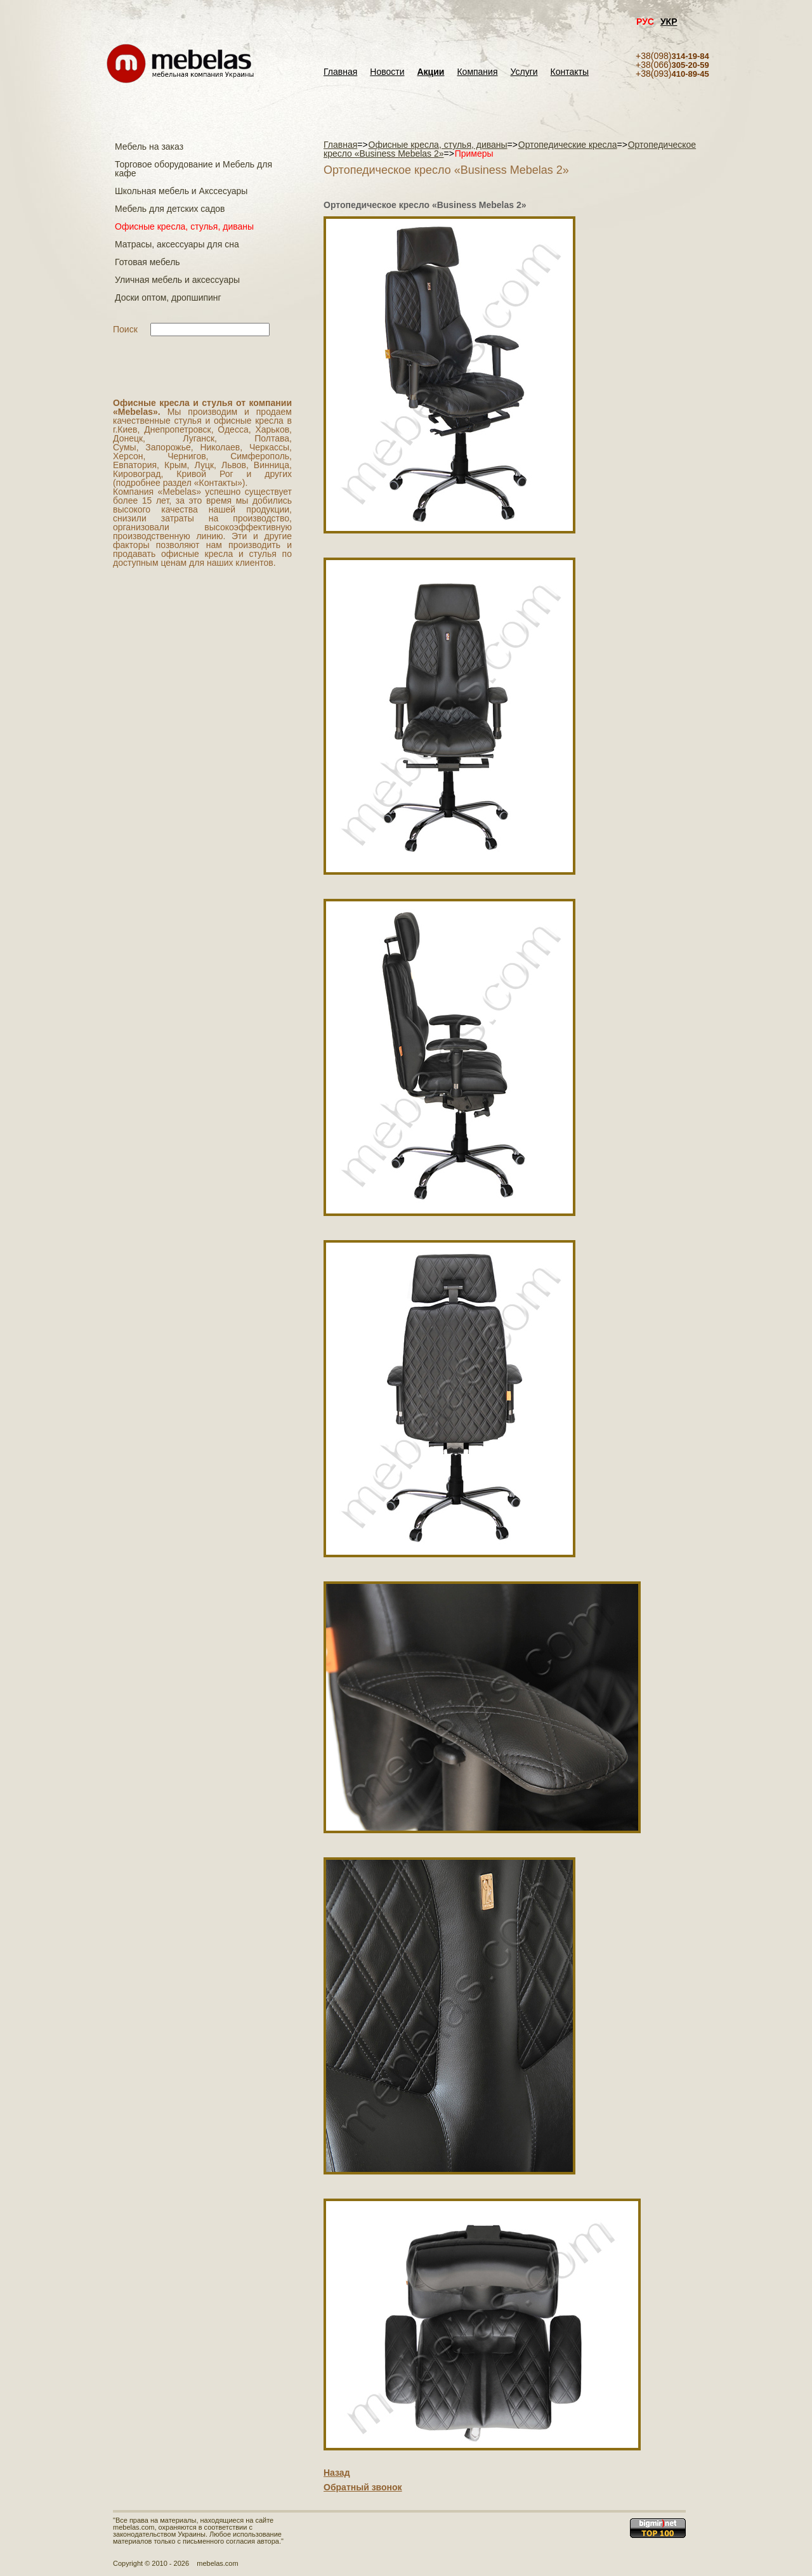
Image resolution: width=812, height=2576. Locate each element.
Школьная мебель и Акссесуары (181, 191)
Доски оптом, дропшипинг (168, 297)
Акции (431, 72)
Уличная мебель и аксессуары (177, 280)
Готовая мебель (147, 262)
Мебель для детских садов (170, 209)
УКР (669, 21)
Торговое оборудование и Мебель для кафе (193, 168)
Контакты (570, 72)
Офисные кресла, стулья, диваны (184, 226)
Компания (477, 72)
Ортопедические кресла (567, 145)
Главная (340, 72)
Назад (337, 2473)
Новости (387, 72)
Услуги (524, 72)
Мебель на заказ (149, 146)
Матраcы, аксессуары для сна (177, 244)
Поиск (125, 329)
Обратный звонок (363, 2487)
